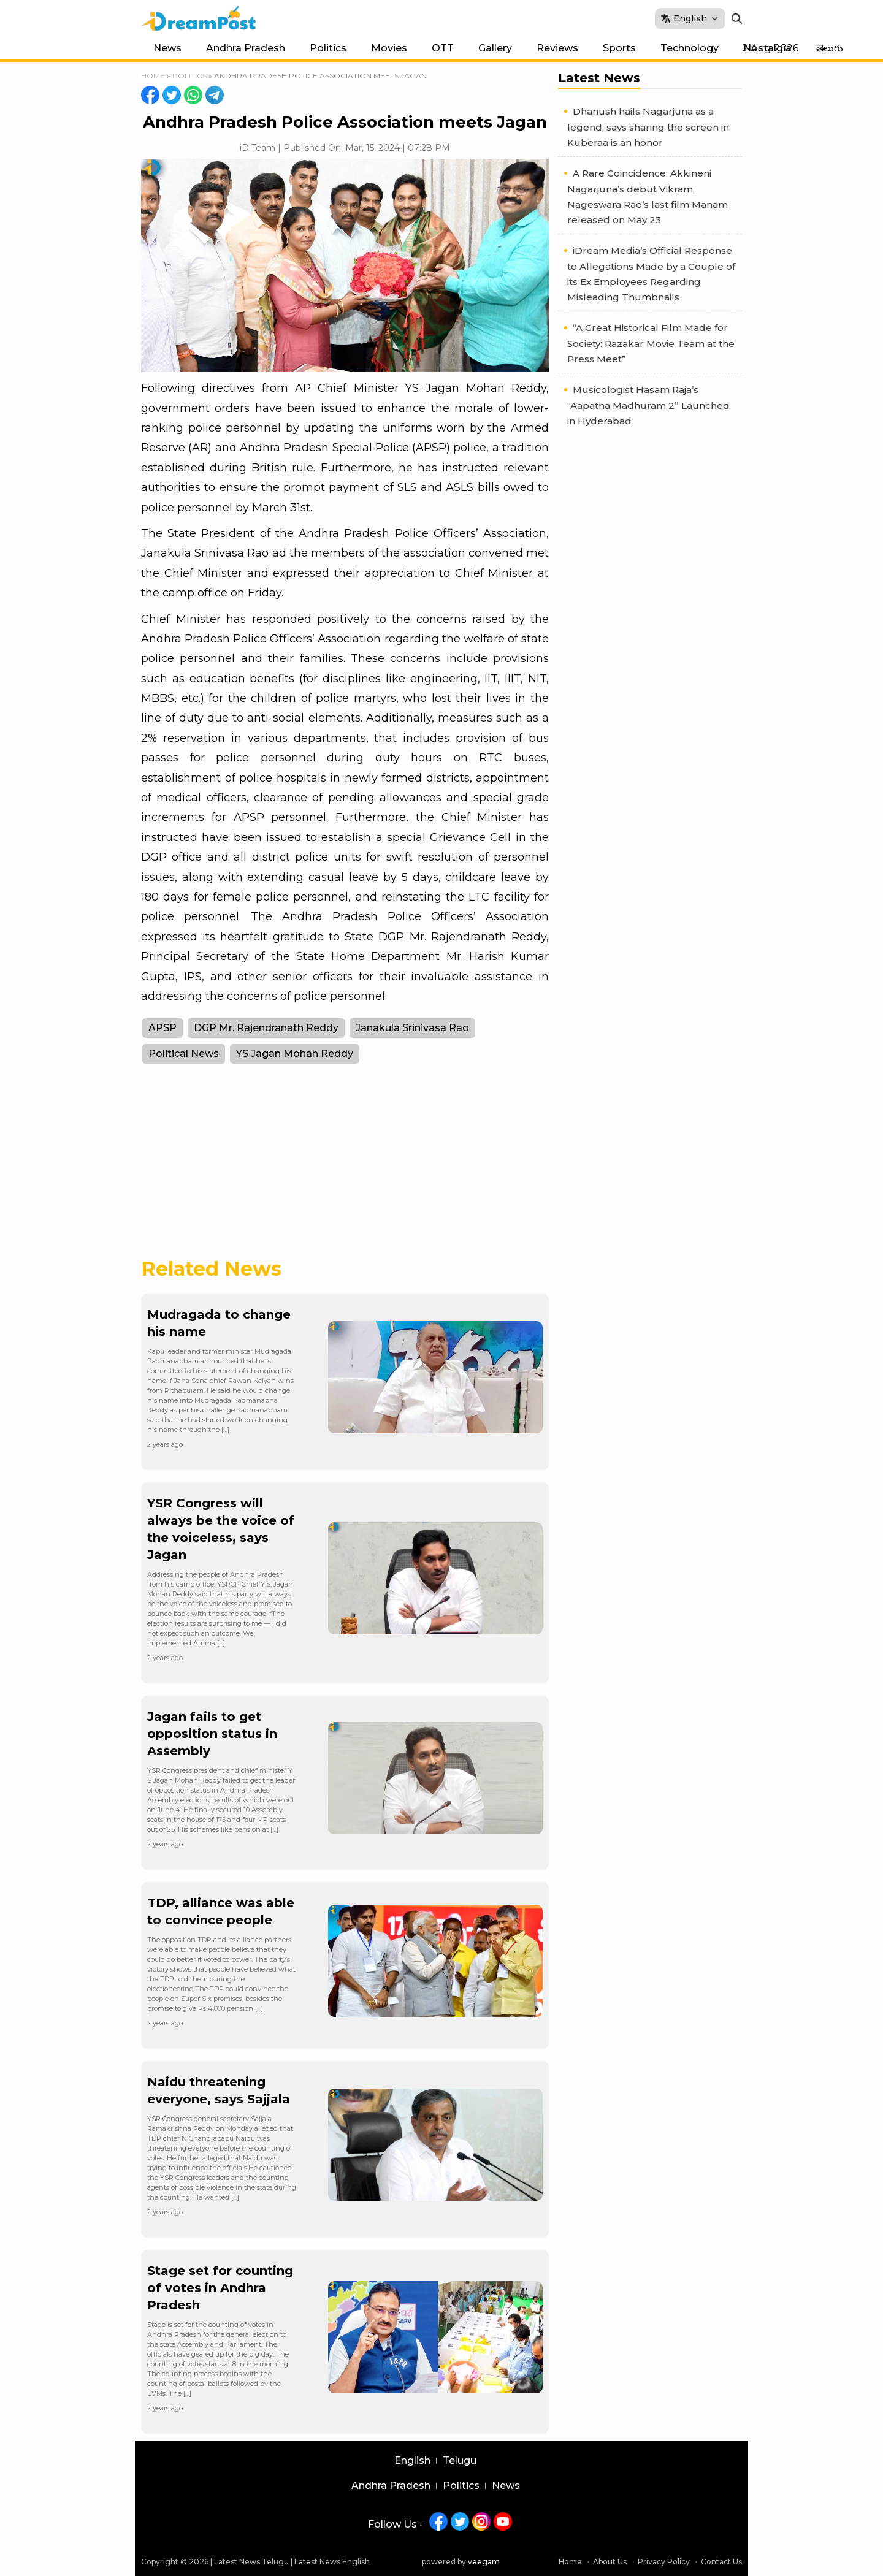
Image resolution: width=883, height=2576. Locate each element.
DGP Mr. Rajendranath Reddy (266, 1028)
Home (153, 75)
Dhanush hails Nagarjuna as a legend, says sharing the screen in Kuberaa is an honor (648, 126)
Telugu (459, 2461)
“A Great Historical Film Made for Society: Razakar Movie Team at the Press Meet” (651, 343)
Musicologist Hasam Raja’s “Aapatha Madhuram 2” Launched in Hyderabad (648, 405)
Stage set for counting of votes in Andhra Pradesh (220, 2287)
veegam (484, 2561)
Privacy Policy (664, 2561)
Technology (689, 48)
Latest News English (332, 2561)
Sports (619, 48)
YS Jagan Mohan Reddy (294, 1053)
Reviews (557, 48)
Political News (183, 1053)
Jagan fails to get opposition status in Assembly (212, 1733)
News (167, 48)
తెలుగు (829, 48)
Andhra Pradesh (245, 48)
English (412, 2461)
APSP (162, 1028)
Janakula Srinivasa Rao (412, 1028)
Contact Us (721, 2561)
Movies (389, 48)
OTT (443, 48)
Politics (328, 48)
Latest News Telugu (251, 2561)
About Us (610, 2561)
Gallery (495, 48)
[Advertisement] (345, 1168)
